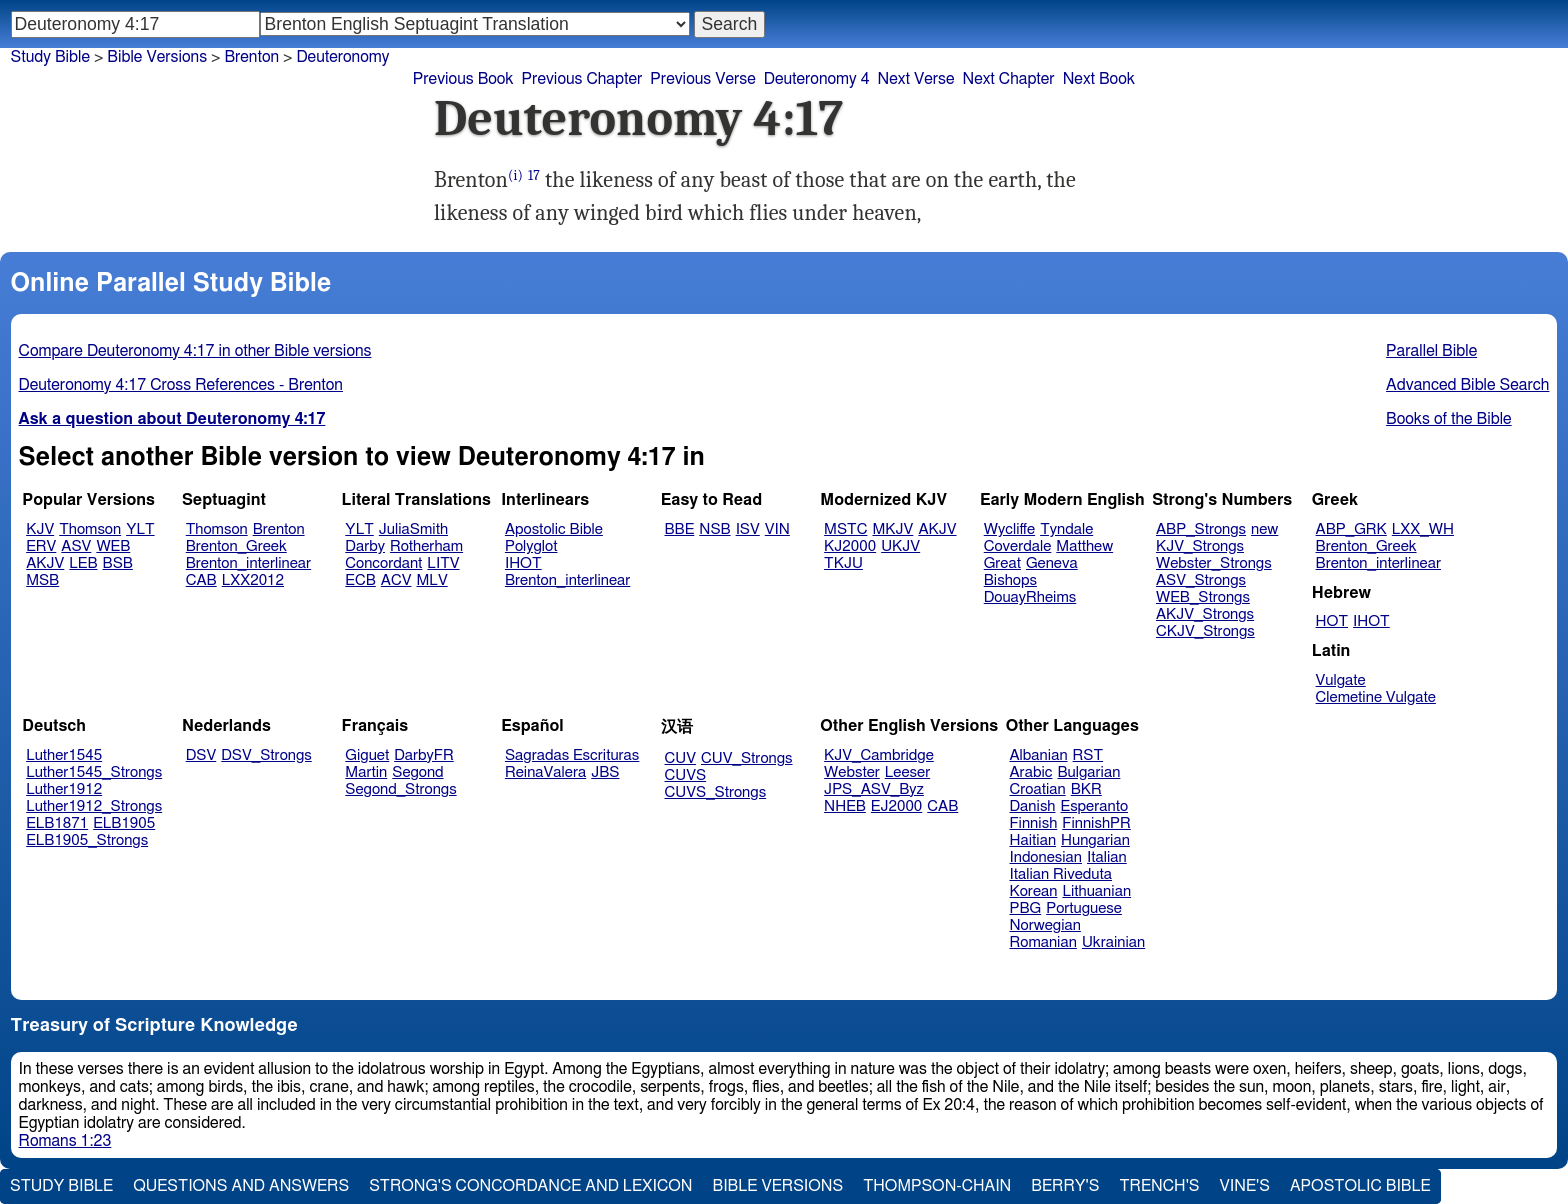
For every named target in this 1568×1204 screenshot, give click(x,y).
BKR (1086, 789)
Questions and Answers (241, 1186)
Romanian (1043, 942)
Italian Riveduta (1061, 874)
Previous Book (463, 79)
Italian (1107, 857)
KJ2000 (850, 546)
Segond (417, 772)
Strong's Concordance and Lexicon (530, 1186)
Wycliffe (1009, 529)
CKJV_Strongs (1205, 631)
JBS (605, 772)
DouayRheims (1030, 597)
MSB (42, 580)
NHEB (845, 806)
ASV (76, 546)
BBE (680, 529)
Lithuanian (1096, 891)
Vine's (1245, 1186)
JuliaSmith (413, 529)
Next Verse (916, 79)
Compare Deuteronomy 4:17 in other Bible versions (195, 351)
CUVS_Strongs (716, 792)
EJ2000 (896, 806)
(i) (515, 175)
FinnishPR (1096, 823)
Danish (1033, 806)
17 (534, 175)
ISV (748, 529)
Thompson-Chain (937, 1186)
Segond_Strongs (400, 789)
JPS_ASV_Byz (874, 789)
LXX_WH (1423, 529)
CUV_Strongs (746, 758)
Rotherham (426, 546)
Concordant (383, 563)
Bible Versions (157, 57)
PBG (1026, 908)
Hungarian (1095, 840)
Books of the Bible (1449, 419)
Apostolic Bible (1360, 1186)
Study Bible (50, 57)
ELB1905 (124, 823)
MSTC (845, 529)
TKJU (843, 563)
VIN (777, 529)
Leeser (907, 772)
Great (1002, 563)
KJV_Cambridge (879, 755)
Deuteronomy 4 (817, 79)
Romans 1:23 (65, 1141)
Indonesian (1046, 857)
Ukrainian (1113, 942)
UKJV (900, 546)
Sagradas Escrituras (572, 755)
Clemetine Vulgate (1376, 697)
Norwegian (1045, 925)
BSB (118, 563)
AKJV (45, 563)
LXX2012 (253, 580)
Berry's (1065, 1186)
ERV (41, 546)
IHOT (523, 563)
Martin (366, 772)
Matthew (1084, 546)
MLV (431, 580)
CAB (201, 580)
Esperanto (1095, 806)
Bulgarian (1088, 772)
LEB (83, 563)
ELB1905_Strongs (87, 840)
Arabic (1031, 772)
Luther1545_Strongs (94, 772)
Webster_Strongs (1214, 563)
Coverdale (1018, 546)
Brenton (279, 529)
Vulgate (1341, 680)
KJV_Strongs (1200, 546)
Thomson (90, 529)
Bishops (1010, 580)
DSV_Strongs (266, 755)
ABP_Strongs (1201, 529)
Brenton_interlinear (248, 563)
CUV (681, 758)
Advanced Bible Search (1467, 385)
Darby (365, 546)
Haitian (1033, 840)
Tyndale (1066, 529)
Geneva (1052, 563)
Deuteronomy (342, 57)
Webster (852, 772)
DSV (201, 755)
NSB (714, 529)
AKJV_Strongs (1205, 614)
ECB (360, 580)
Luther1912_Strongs (94, 806)
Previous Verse (702, 79)
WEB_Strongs (1203, 597)
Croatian (1038, 789)
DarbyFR (424, 755)
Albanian (1039, 755)
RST (1088, 755)
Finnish (1034, 823)
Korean (1034, 891)
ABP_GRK (1351, 529)
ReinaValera (545, 772)
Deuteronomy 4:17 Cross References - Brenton (181, 385)
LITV (443, 563)
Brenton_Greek (236, 546)
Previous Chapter (582, 79)
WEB (113, 546)
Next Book (1099, 79)
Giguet (367, 755)
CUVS (686, 775)
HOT (1332, 621)
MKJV (892, 529)
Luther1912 (64, 789)
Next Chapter (1008, 79)
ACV (396, 580)
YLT (140, 529)
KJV (40, 529)
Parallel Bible (1431, 351)
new (1264, 529)
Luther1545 (64, 755)
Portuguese (1084, 908)
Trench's (1159, 1186)
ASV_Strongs (1201, 580)
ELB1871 (57, 823)
